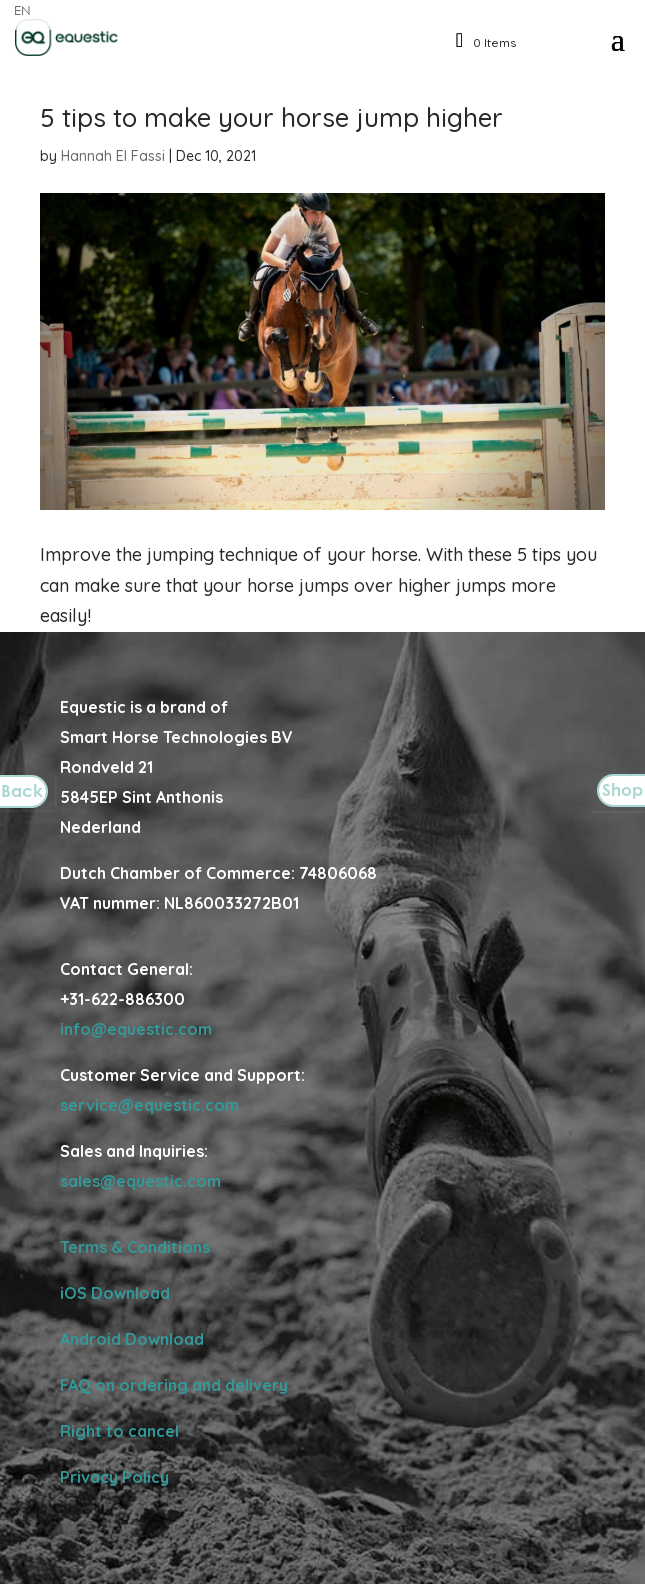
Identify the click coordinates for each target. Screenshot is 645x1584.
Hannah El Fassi (113, 156)
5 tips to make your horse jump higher (271, 117)
